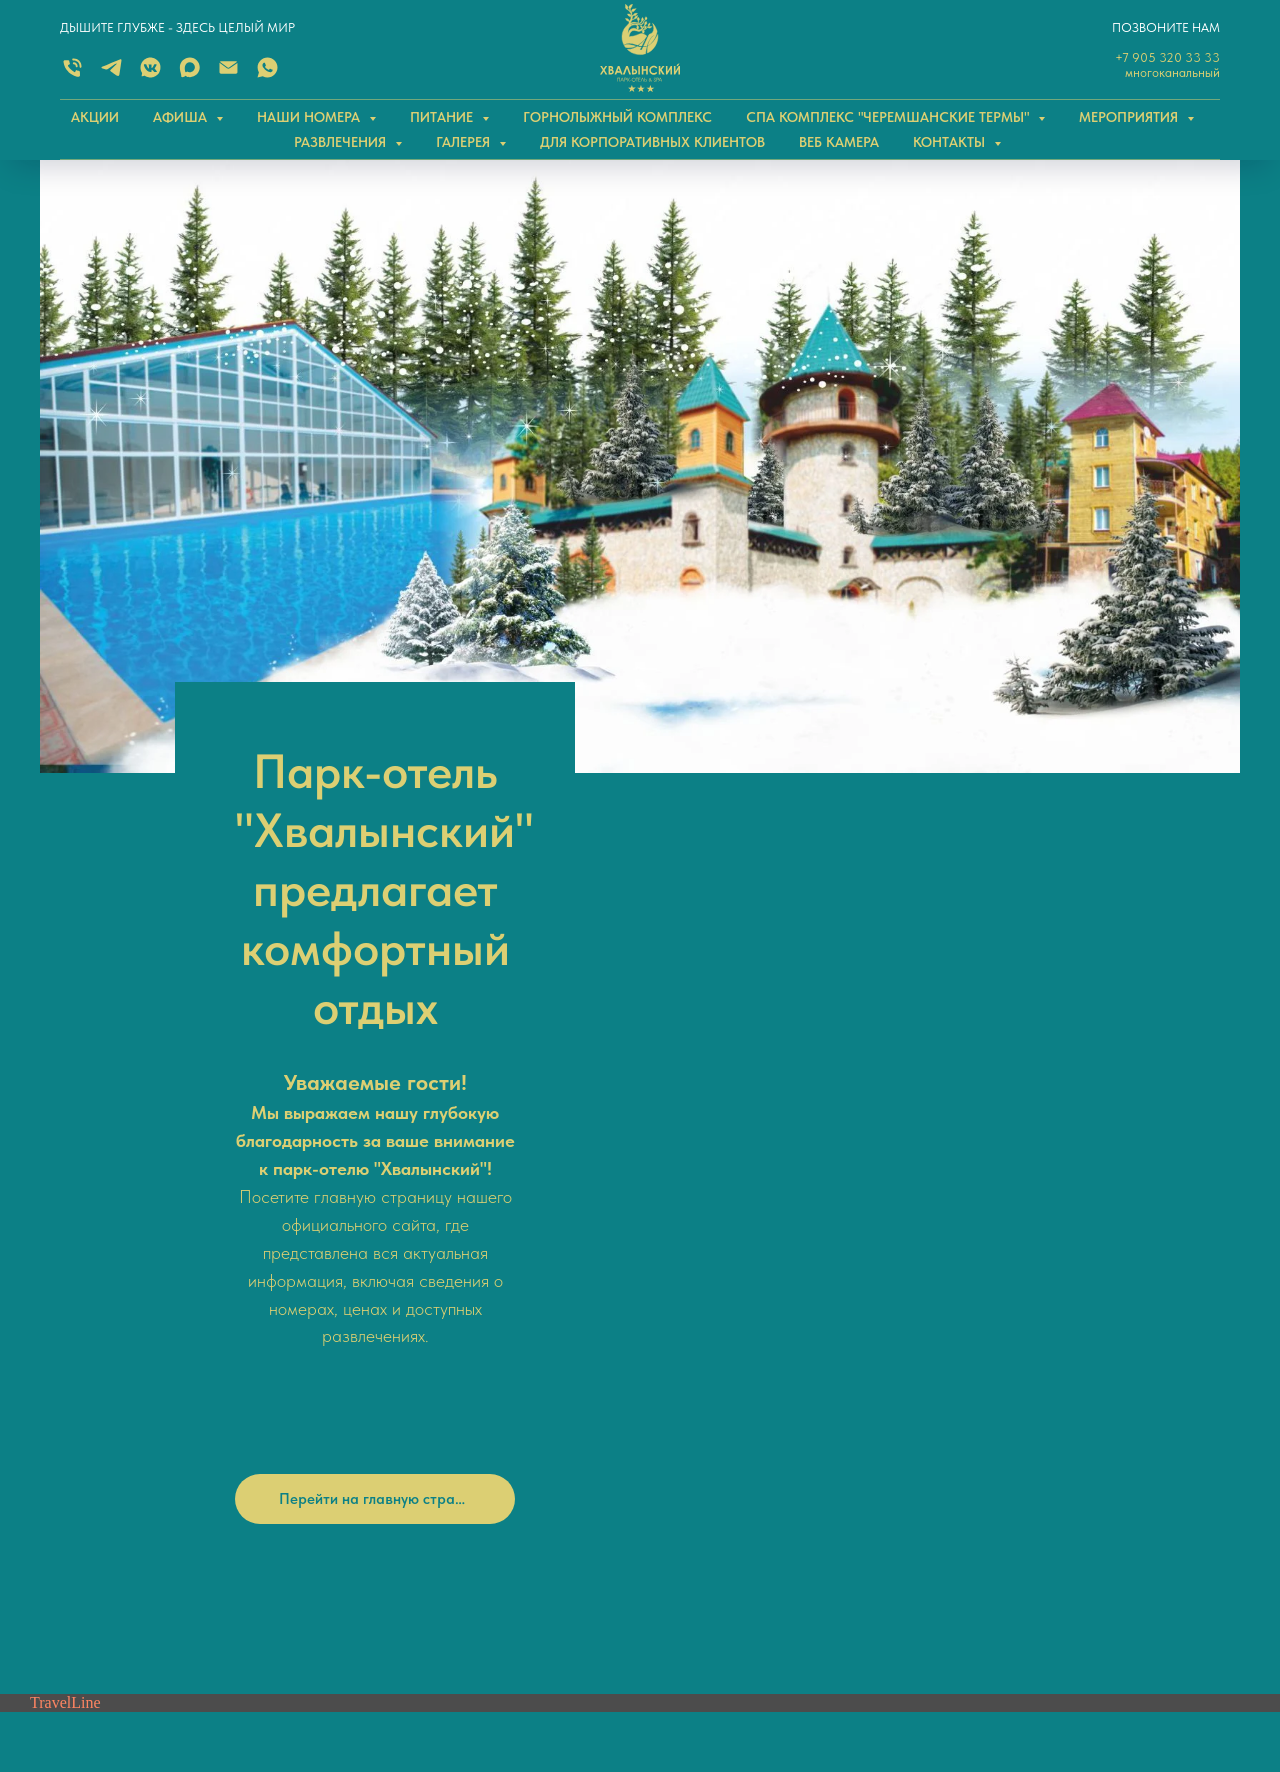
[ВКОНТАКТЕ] (150, 74)
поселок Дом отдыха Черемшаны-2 (1062, 1492)
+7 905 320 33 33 (1167, 57)
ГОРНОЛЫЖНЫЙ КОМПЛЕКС (617, 117)
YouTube (683, 1381)
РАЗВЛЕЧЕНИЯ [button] (342, 142)
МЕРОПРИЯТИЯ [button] (1130, 117)
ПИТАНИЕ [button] (443, 117)
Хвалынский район (1014, 1471)
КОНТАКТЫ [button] (951, 142)
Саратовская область (1023, 1449)
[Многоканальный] (72, 74)
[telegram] (138, 1342)
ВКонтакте (691, 1285)
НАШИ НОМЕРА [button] (310, 117)
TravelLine (65, 1080)
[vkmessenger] (171, 1342)
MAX (387, 1341)
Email (397, 1436)
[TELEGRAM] (111, 74)
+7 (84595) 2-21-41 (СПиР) (440, 1501)
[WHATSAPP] (267, 74)
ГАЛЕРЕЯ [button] (465, 142)
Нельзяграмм (698, 1349)
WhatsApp (404, 1404)
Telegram (399, 1372)
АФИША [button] (182, 117)
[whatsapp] (105, 1342)
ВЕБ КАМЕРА (839, 142)
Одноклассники (706, 1317)
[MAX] (189, 74)
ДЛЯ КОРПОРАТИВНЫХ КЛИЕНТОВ (652, 142)
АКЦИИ (95, 117)
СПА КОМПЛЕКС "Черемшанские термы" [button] (889, 117)
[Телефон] (72, 1342)
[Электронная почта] (228, 74)
